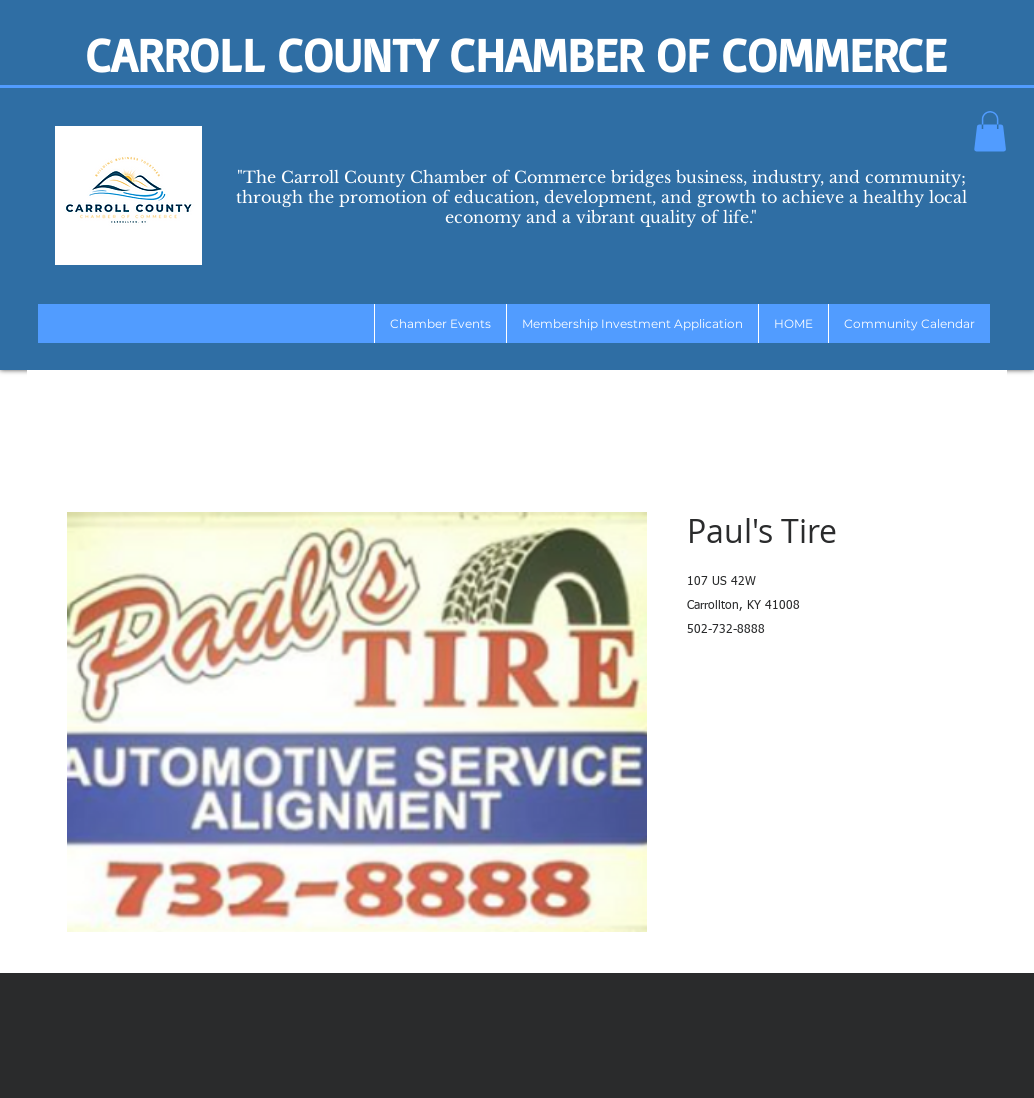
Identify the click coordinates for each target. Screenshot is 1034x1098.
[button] (990, 131)
